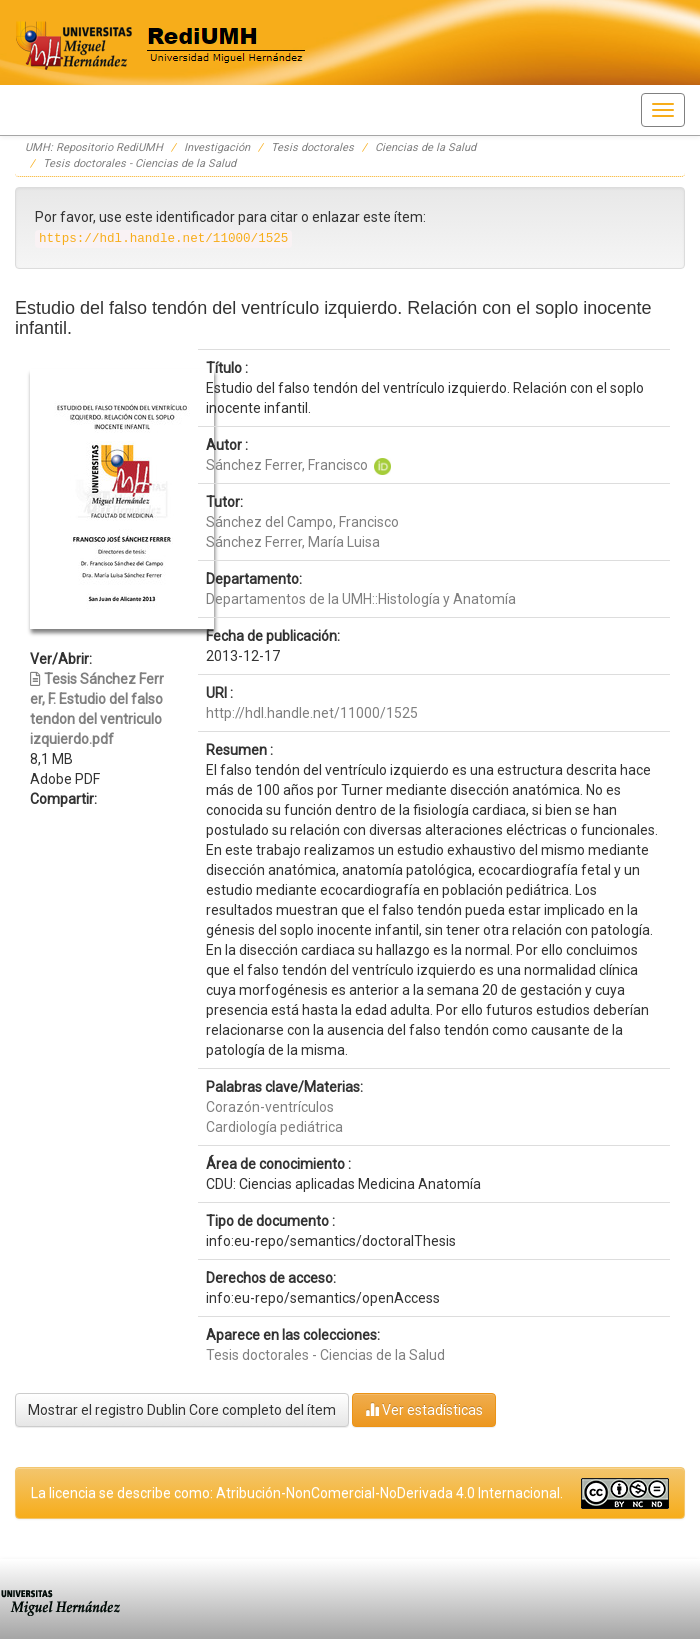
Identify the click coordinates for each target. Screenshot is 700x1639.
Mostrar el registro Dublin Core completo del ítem (182, 1410)
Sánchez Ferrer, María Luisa (293, 542)
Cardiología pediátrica (274, 1127)
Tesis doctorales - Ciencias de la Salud (139, 163)
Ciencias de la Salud (425, 147)
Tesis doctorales (312, 147)
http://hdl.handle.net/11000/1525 (312, 713)
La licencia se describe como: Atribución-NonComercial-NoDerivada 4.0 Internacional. (297, 1493)
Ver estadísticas (424, 1409)
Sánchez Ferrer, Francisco (287, 465)
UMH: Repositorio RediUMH (94, 147)
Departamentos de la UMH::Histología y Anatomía (361, 599)
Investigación (217, 147)
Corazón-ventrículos (270, 1107)
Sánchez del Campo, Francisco (302, 522)
